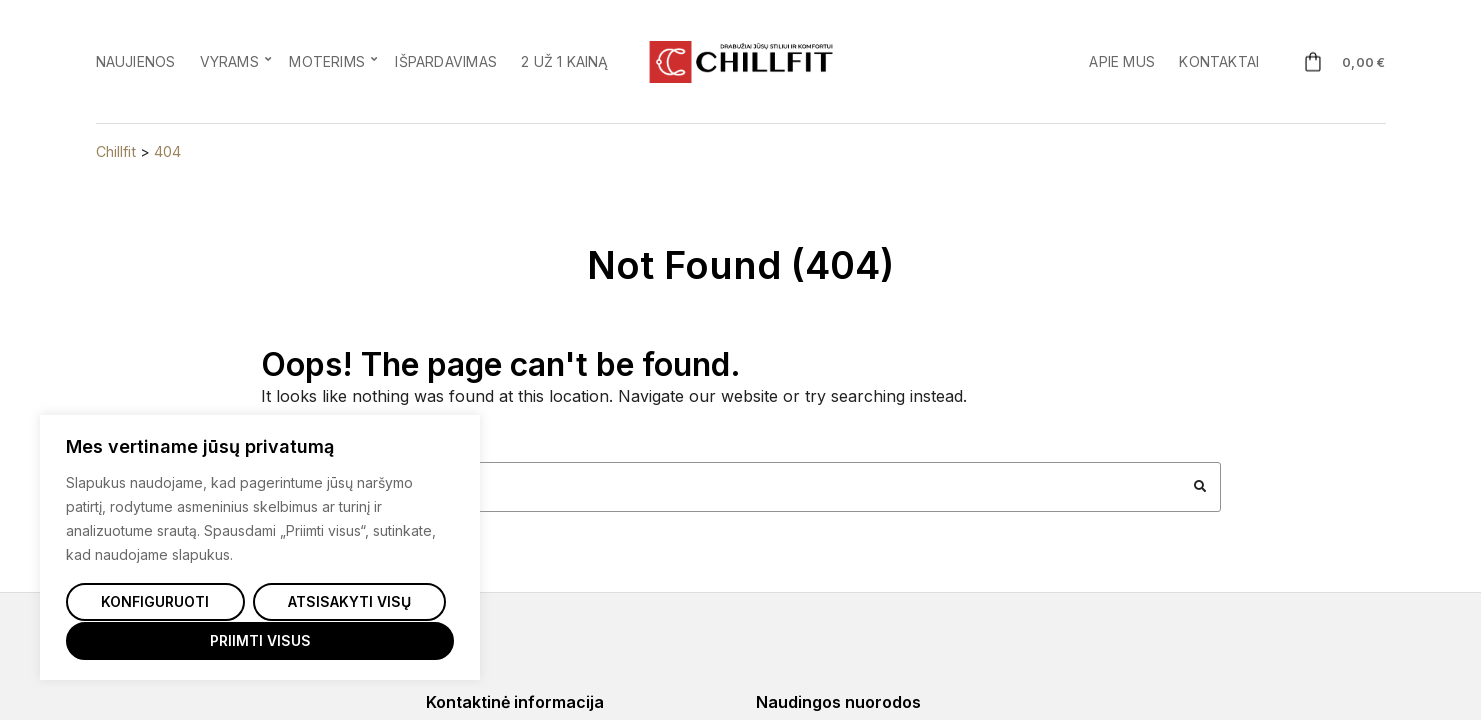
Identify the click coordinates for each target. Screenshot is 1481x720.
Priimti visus (260, 640)
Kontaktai (1219, 61)
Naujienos (136, 61)
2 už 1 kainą (565, 61)
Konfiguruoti (155, 602)
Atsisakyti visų (349, 602)
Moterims (327, 61)
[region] (260, 548)
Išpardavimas (446, 61)
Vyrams (229, 61)
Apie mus (1122, 61)
